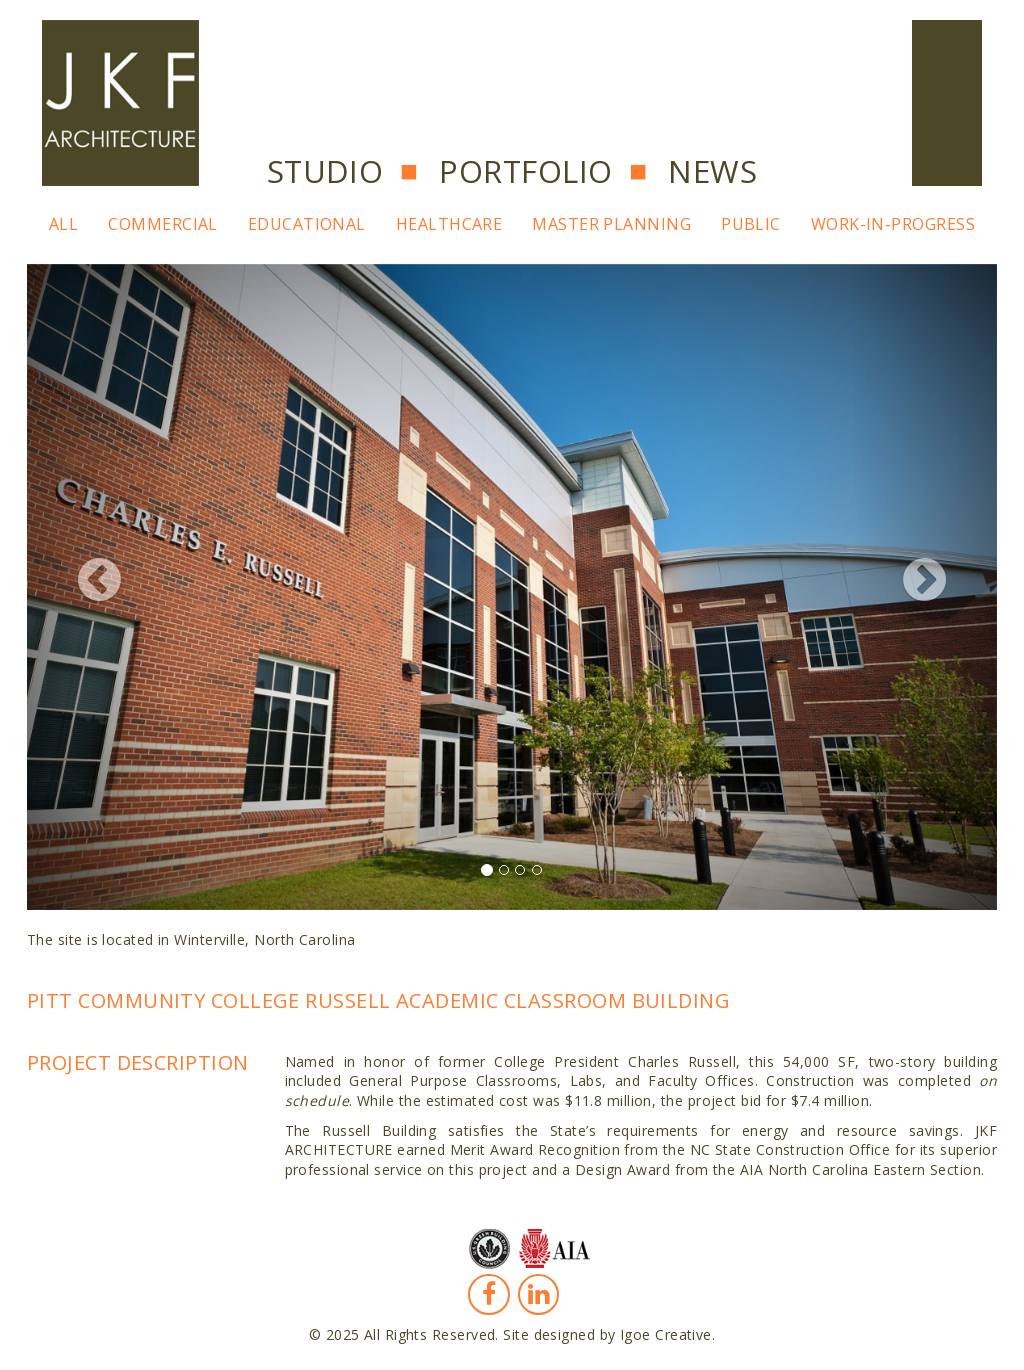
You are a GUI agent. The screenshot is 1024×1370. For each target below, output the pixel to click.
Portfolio (525, 171)
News (712, 171)
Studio (325, 171)
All (63, 224)
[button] (100, 587)
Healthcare (449, 224)
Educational (307, 224)
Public (751, 224)
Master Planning (611, 224)
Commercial (163, 224)
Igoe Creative (666, 1334)
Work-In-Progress (893, 224)
